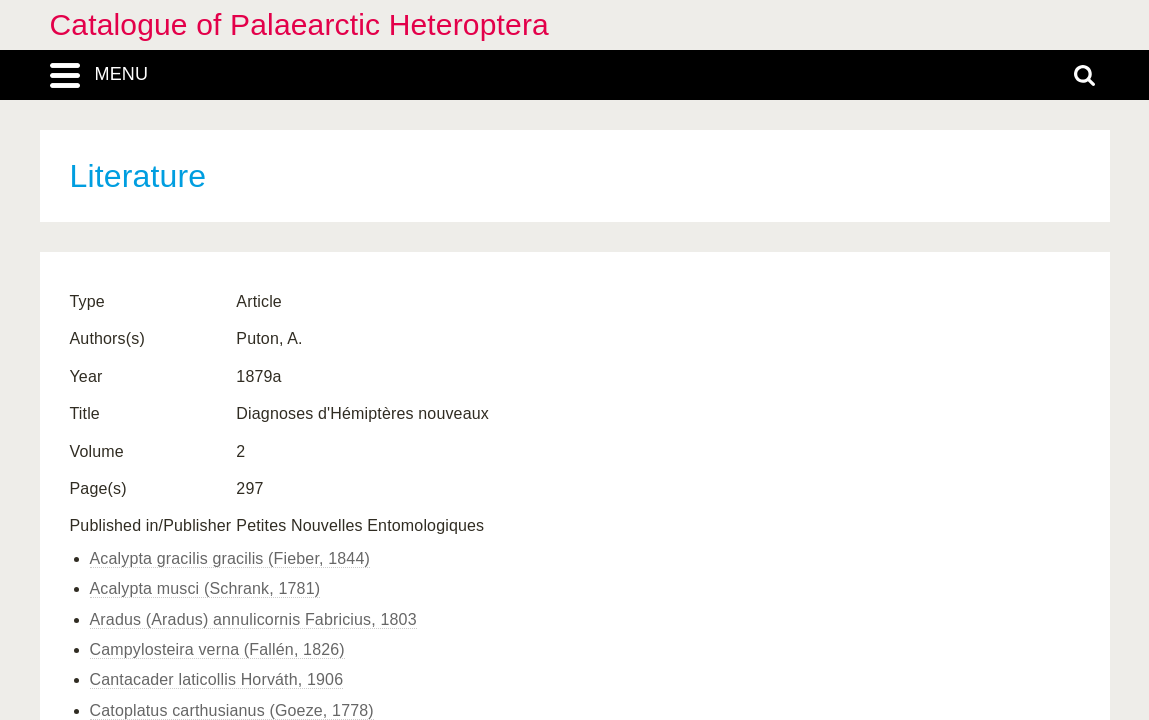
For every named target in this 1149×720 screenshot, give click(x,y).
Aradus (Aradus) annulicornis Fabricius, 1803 (253, 619)
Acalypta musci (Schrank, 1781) (205, 588)
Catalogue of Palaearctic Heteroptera (299, 24)
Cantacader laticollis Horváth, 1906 (217, 679)
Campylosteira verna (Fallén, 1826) (217, 649)
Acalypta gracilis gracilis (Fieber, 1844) (230, 558)
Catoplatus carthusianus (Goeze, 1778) (232, 710)
